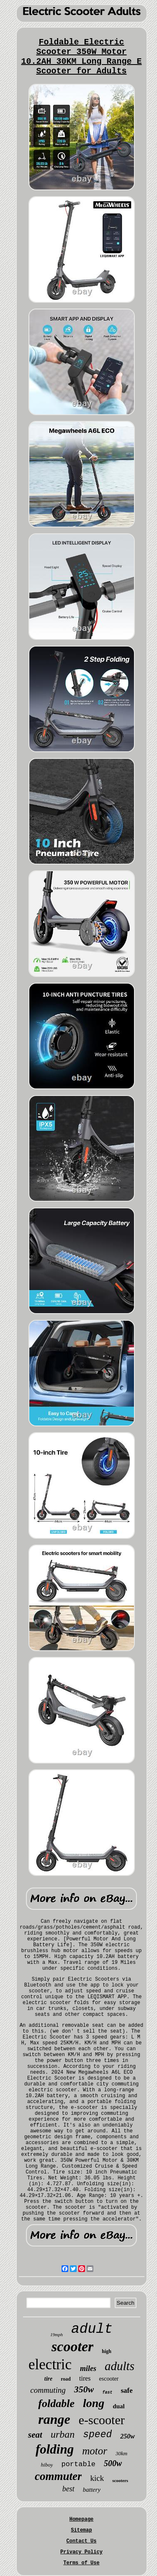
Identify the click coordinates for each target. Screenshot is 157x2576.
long (93, 2403)
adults (119, 2366)
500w (113, 2463)
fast (107, 2392)
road (66, 2379)
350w (84, 2389)
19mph (56, 2334)
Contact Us (81, 2541)
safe (126, 2390)
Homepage (81, 2519)
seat (35, 2435)
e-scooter (102, 2420)
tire (48, 2379)
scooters (120, 2480)
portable (78, 2464)
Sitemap (81, 2530)
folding (55, 2449)
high (106, 2351)
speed (97, 2434)
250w (127, 2436)
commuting (47, 2390)
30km (121, 2453)
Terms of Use (81, 2563)
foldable (56, 2403)
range (54, 2419)
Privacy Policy (81, 2552)
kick (97, 2478)
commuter (58, 2476)
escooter (109, 2379)
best (68, 2489)
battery (92, 2489)
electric (50, 2364)
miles (88, 2368)
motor (94, 2451)
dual (118, 2406)
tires (85, 2378)
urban (63, 2434)
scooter (72, 2346)
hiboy (47, 2465)
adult (92, 2329)
